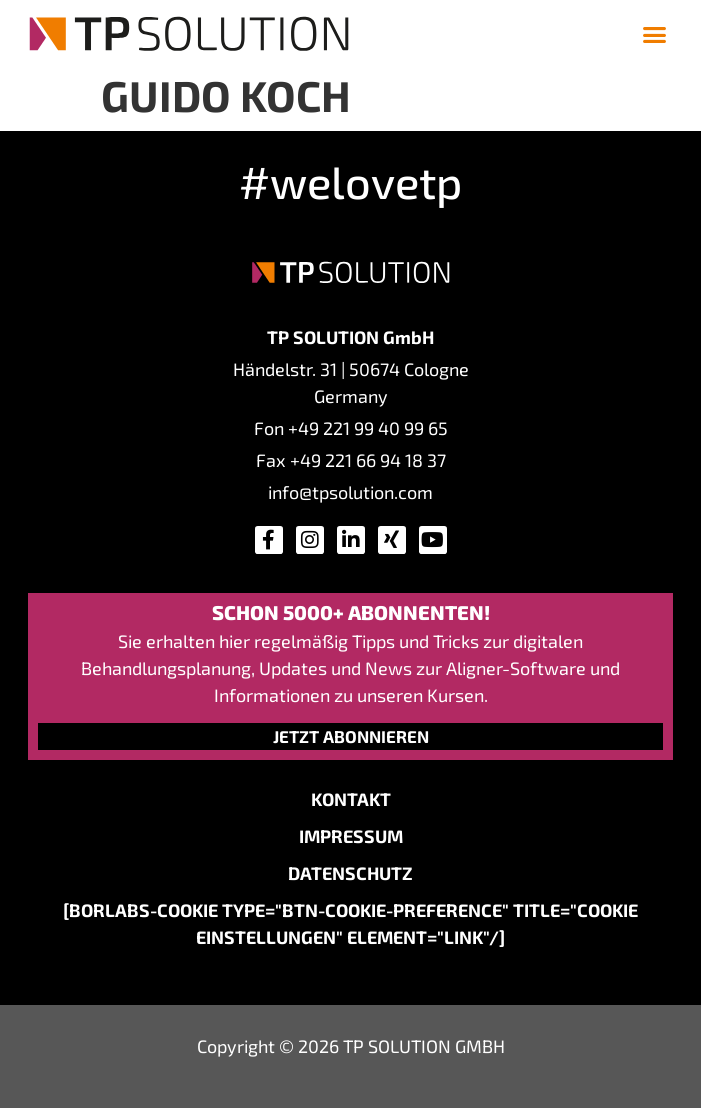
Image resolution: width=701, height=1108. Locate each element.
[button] (654, 34)
